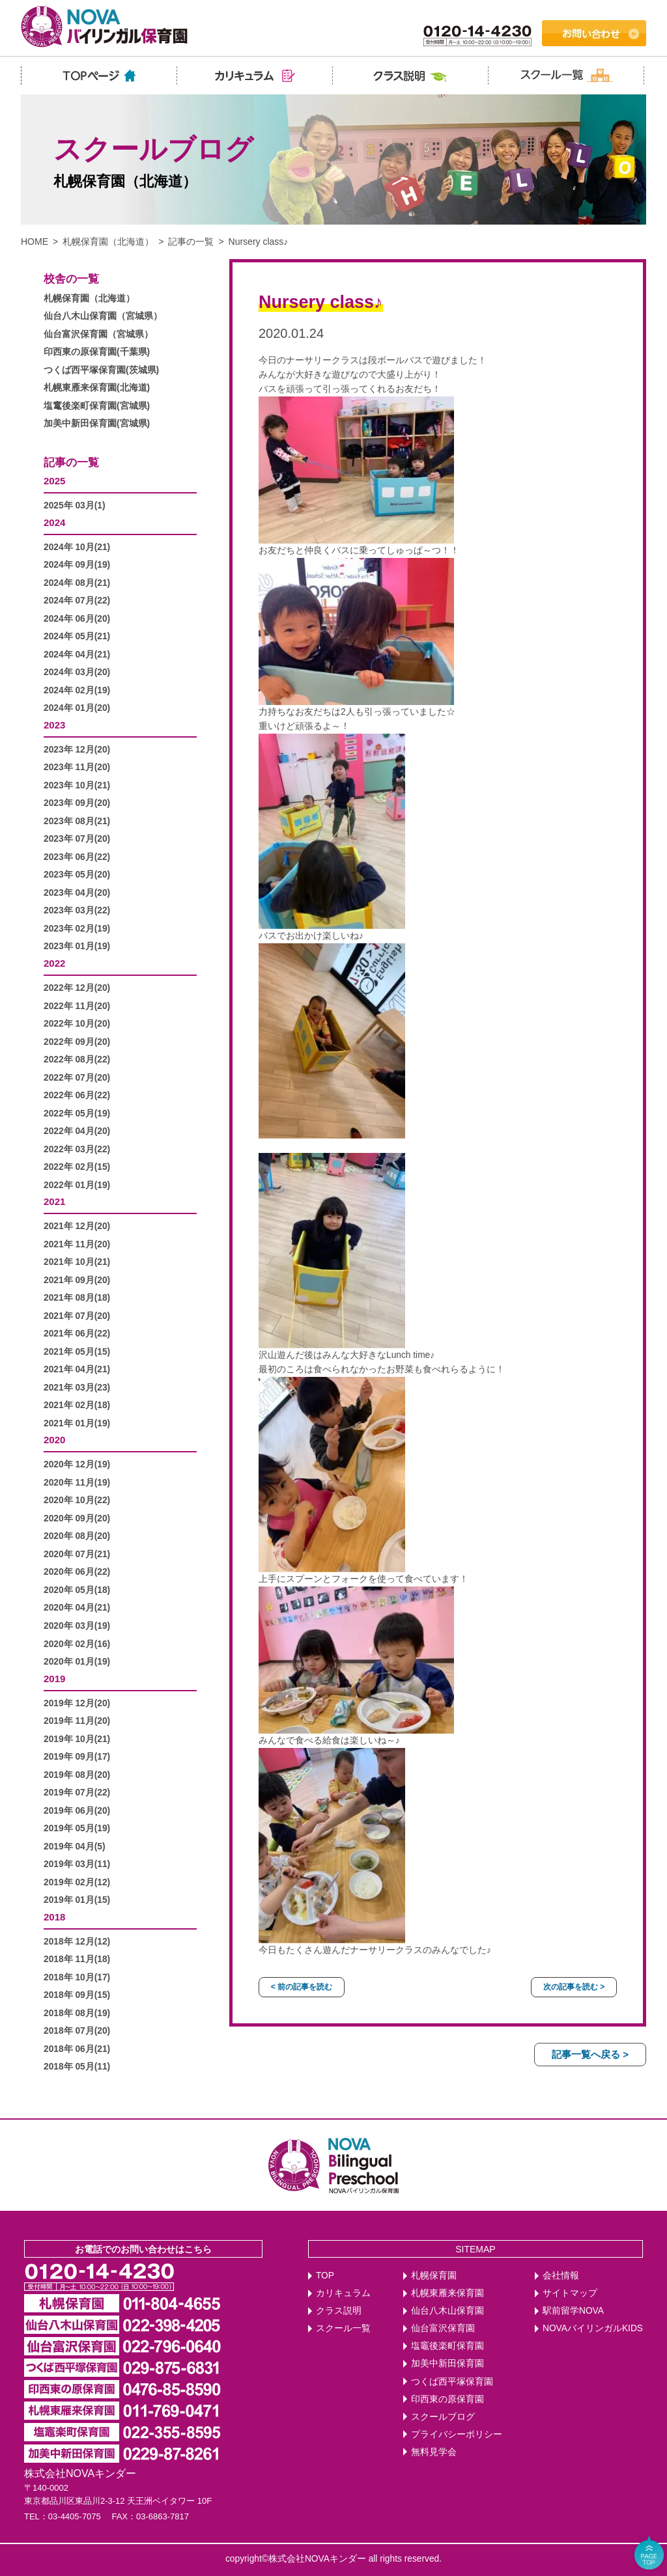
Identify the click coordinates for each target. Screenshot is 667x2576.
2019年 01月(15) (77, 1900)
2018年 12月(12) (77, 1941)
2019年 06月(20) (77, 1811)
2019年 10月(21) (77, 1739)
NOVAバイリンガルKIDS (593, 2328)
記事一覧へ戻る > (590, 2054)
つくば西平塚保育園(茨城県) (101, 370)
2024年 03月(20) (77, 672)
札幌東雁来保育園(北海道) (97, 388)
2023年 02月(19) (77, 929)
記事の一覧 (191, 241)
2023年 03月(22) (77, 910)
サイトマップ (570, 2293)
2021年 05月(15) (77, 1352)
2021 (54, 1201)
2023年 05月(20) (77, 874)
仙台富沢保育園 (443, 2328)
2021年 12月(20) (77, 1226)
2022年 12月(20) (77, 988)
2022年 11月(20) (77, 1006)
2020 (54, 1439)
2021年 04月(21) (77, 1369)
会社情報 (561, 2275)
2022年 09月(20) (77, 1042)
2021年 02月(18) (77, 1405)
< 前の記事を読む (301, 1986)
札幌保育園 (434, 2275)
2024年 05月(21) (77, 636)
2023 (54, 724)
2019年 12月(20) (77, 1703)
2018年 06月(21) (77, 2049)
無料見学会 (434, 2452)
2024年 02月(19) (77, 690)
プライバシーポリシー (456, 2434)
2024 (54, 522)
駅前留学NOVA (573, 2311)
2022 (54, 963)
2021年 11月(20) (77, 1244)
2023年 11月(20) (77, 767)
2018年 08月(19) (77, 2013)
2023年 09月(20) (77, 803)
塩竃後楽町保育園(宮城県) (97, 406)
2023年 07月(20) (77, 839)
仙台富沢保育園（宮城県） (98, 334)
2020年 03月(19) (77, 1626)
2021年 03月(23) (77, 1387)
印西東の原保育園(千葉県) (97, 352)
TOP (325, 2275)
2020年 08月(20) (77, 1536)
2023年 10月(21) (77, 785)
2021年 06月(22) (77, 1333)
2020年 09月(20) (77, 1518)
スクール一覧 (343, 2328)
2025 (54, 480)
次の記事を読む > (573, 1986)
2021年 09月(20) (77, 1280)
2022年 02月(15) (77, 1167)
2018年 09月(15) (77, 1995)
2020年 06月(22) (77, 1572)
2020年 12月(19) (77, 1464)
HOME (34, 241)
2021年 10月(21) (77, 1262)
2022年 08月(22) (77, 1059)
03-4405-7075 (74, 2516)
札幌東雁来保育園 (447, 2293)
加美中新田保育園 (447, 2363)
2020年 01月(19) (77, 1662)
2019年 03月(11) (77, 1864)
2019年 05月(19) (77, 1828)
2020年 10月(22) (77, 1500)
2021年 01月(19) (77, 1423)
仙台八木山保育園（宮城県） (103, 316)
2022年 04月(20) (77, 1131)
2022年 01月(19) (77, 1185)
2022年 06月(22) (77, 1095)
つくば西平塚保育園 (452, 2382)
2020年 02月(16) (77, 1644)
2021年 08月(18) (77, 1298)
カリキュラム (343, 2293)
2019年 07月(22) (77, 1792)
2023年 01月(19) (77, 946)
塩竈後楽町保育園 (447, 2346)
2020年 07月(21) (77, 1554)
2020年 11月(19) (77, 1483)
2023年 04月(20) (77, 893)
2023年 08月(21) (77, 821)
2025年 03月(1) (75, 505)
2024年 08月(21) (77, 583)
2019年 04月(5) (75, 1846)
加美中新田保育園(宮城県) (97, 423)
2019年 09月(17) (77, 1757)
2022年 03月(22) (77, 1149)
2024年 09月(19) (77, 565)
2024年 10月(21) (77, 547)
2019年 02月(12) (77, 1882)
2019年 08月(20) (77, 1775)
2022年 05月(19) (77, 1113)
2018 (54, 1916)
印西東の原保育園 (447, 2399)
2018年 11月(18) (77, 1959)
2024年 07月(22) (77, 600)
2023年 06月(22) (77, 857)
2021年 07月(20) (77, 1316)
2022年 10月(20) (77, 1024)
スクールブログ (443, 2417)
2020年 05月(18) (77, 1590)
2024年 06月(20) (77, 619)
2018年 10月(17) (77, 1977)
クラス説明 (339, 2311)
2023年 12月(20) (77, 750)
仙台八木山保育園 (447, 2311)
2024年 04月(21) (77, 654)
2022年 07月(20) (77, 1078)
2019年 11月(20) (77, 1721)
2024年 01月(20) (77, 708)
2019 (54, 1678)
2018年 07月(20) (77, 2031)
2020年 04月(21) (77, 1608)
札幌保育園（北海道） (108, 241)
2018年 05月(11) (77, 2066)
